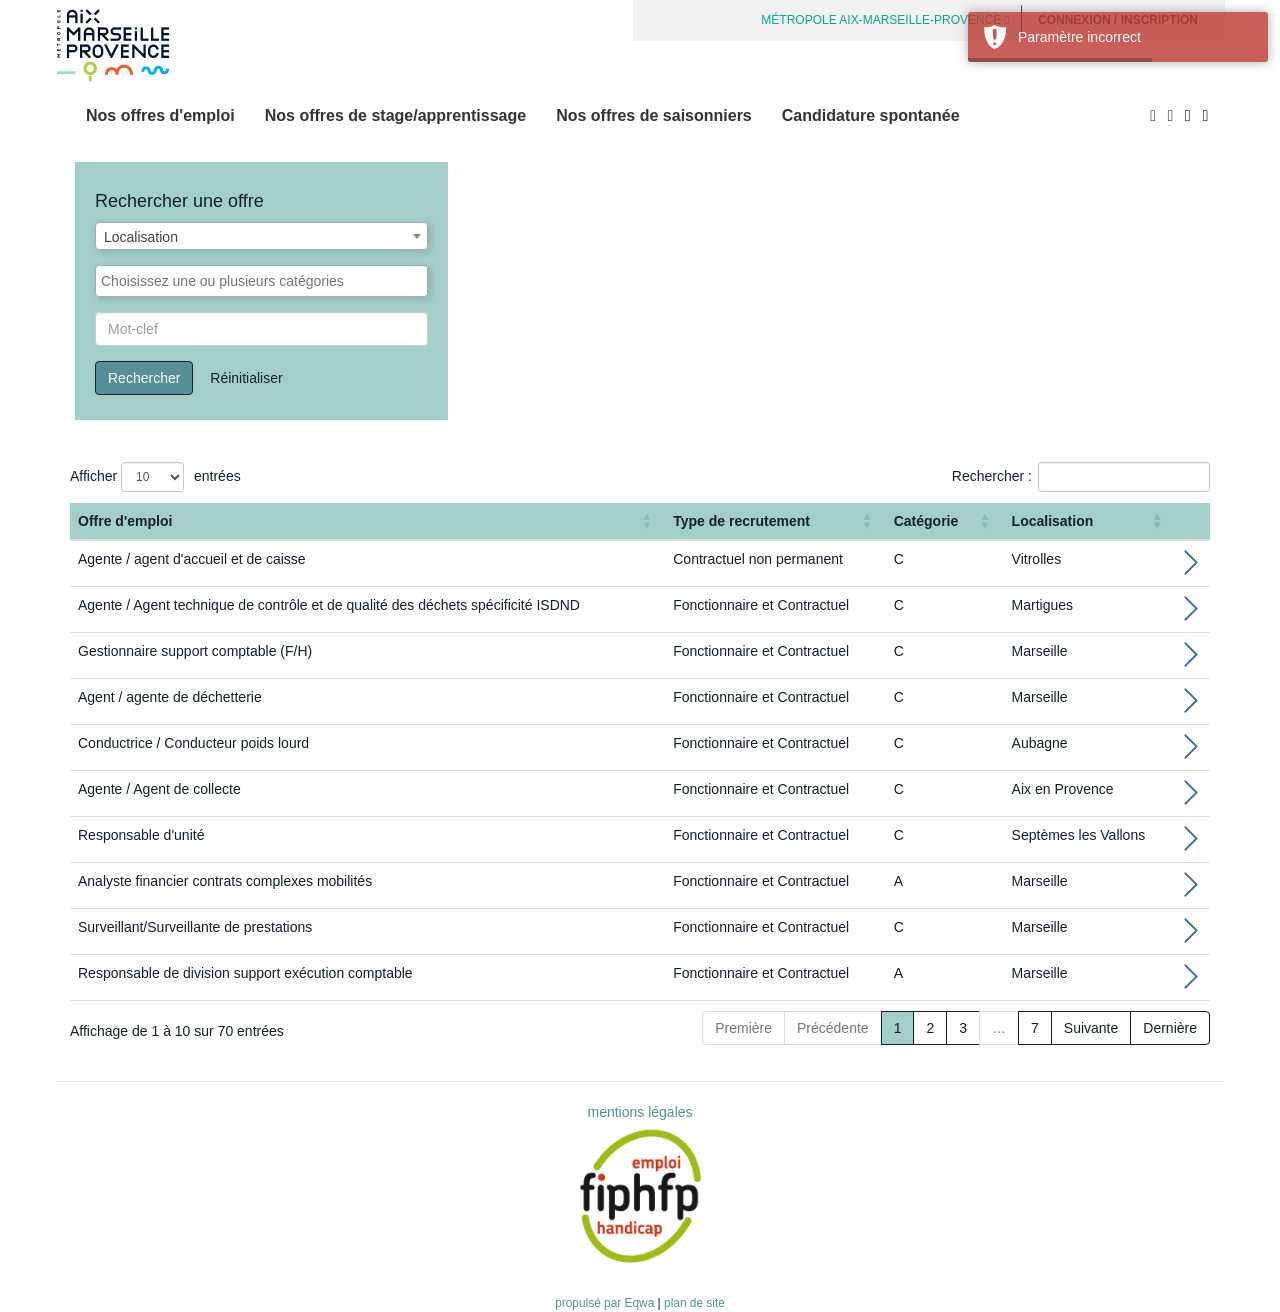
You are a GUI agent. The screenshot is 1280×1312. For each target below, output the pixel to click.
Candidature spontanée (871, 115)
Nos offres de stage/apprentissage (395, 115)
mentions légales (639, 1112)
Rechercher (144, 378)
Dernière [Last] (1170, 1028)
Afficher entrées (155, 477)
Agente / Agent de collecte (159, 789)
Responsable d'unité (141, 835)
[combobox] (261, 236)
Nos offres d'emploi (160, 115)
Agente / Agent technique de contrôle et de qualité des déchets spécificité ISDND (329, 605)
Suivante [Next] (1091, 1028)
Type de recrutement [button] (741, 521)
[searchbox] (261, 281)
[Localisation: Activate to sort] (1090, 521)
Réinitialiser (246, 378)
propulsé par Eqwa (606, 1303)
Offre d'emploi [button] (125, 521)
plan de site (694, 1303)
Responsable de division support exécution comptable (245, 973)
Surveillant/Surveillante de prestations (195, 927)
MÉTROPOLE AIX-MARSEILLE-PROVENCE (885, 20)
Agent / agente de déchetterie (170, 697)
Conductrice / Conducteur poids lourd (193, 743)
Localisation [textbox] (141, 237)
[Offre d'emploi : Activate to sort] (367, 521)
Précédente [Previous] (833, 1028)
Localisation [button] (1053, 521)
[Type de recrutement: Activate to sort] (775, 521)
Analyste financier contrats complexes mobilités (225, 881)
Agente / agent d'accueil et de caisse (192, 559)
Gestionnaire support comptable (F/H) (195, 651)
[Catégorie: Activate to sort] (945, 521)
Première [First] (743, 1028)
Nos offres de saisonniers (654, 115)
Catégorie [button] (926, 521)
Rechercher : (992, 476)
